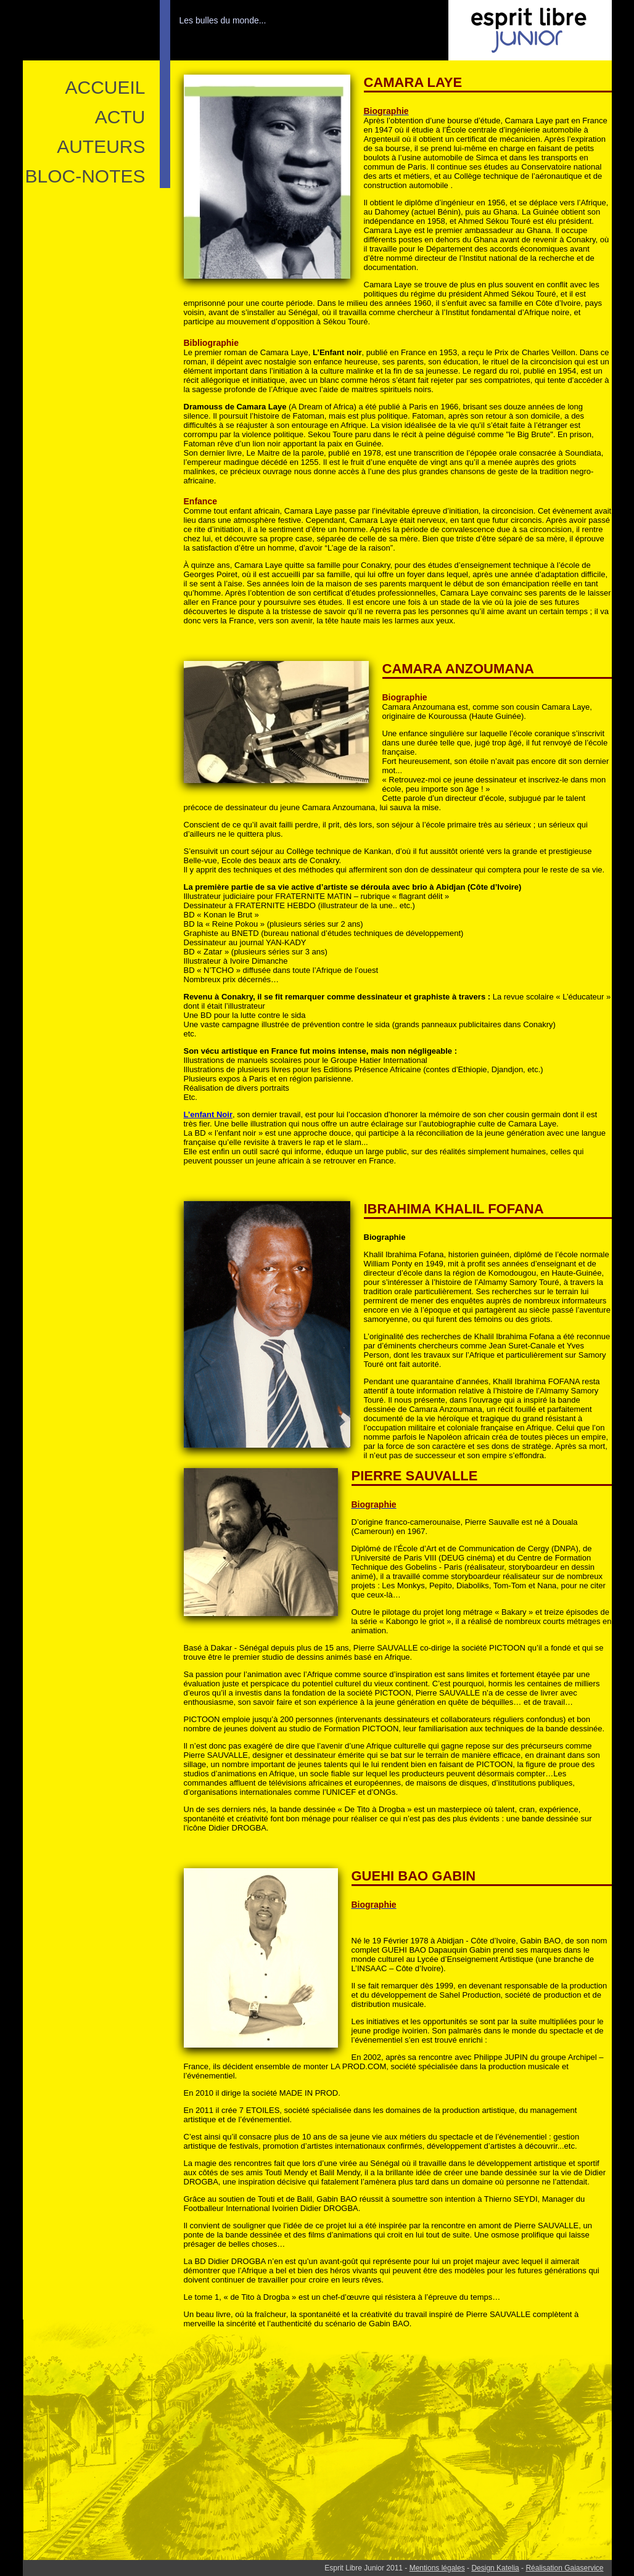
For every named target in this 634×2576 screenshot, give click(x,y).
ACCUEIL (105, 87)
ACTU (120, 117)
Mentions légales (437, 2568)
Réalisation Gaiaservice (564, 2568)
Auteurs (101, 146)
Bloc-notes (85, 176)
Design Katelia (495, 2568)
